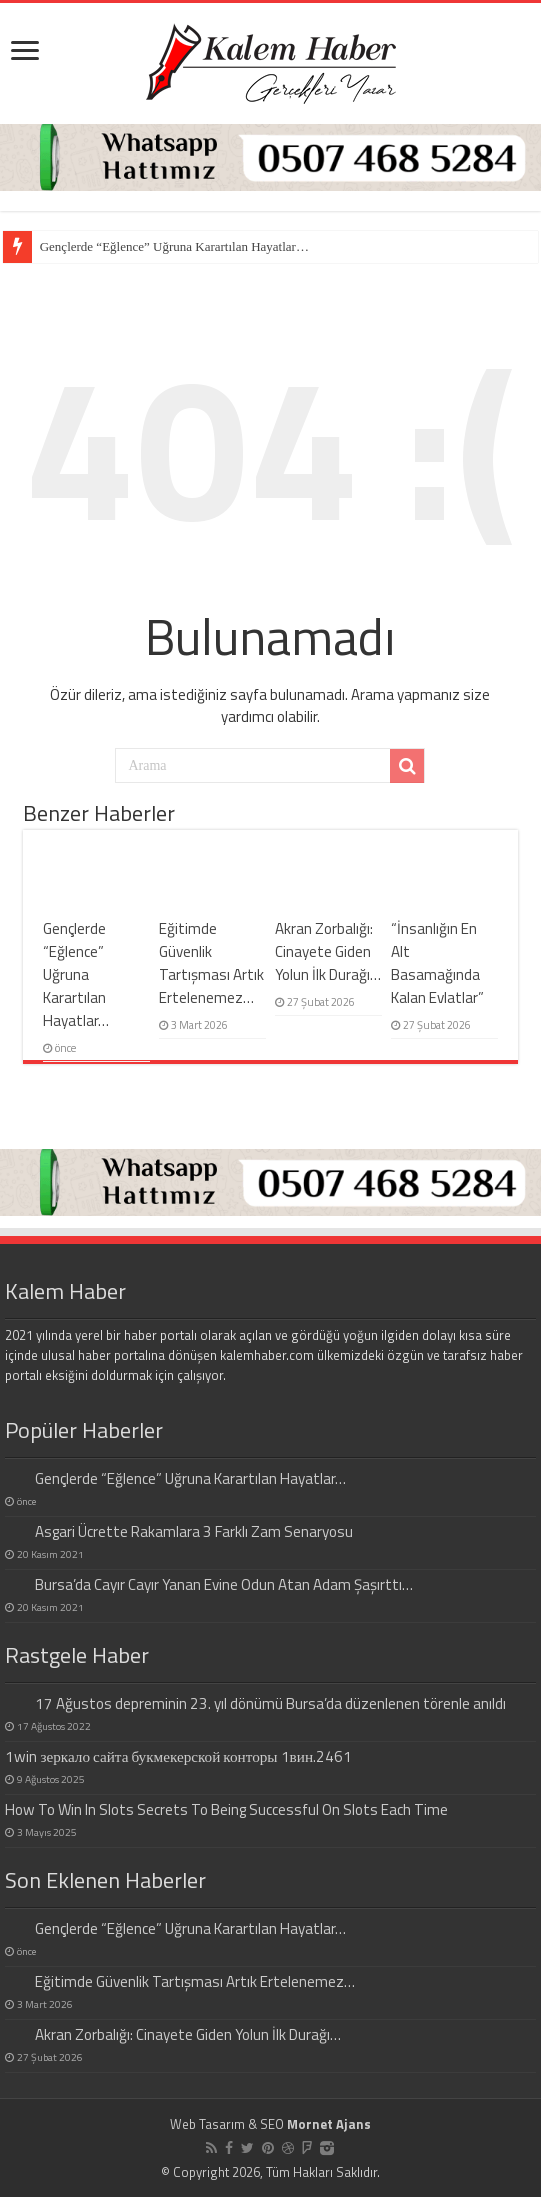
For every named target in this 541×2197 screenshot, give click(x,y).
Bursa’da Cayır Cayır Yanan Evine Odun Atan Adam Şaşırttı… (224, 1584)
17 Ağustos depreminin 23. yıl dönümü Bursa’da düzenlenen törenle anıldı (270, 1703)
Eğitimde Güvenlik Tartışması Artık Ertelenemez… (211, 963)
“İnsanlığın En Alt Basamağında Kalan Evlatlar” (437, 963)
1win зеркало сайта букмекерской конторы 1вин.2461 (178, 1756)
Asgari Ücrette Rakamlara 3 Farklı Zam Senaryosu (194, 1531)
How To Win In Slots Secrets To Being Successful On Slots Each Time (226, 1809)
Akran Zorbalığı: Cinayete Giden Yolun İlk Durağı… (328, 951)
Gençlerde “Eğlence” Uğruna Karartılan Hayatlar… (174, 246)
